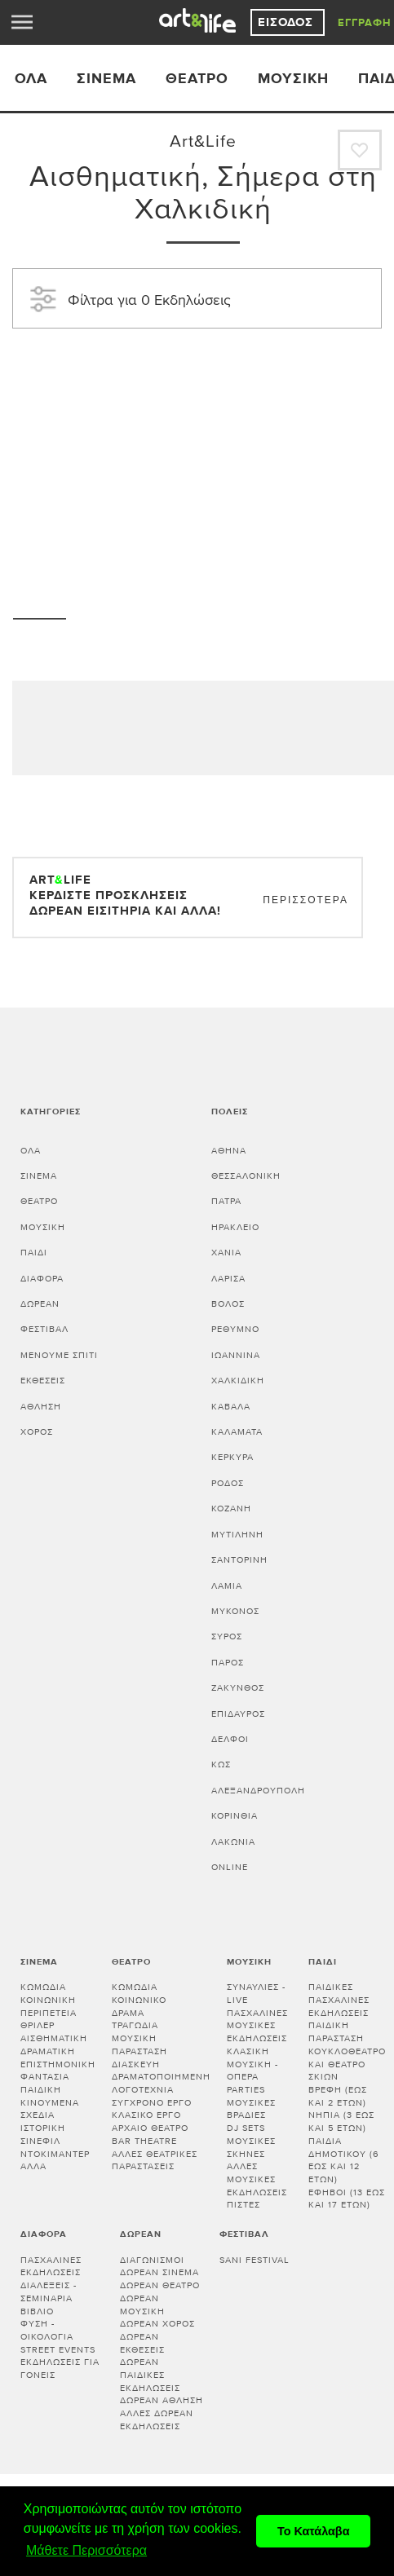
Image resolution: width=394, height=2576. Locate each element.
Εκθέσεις (42, 1380)
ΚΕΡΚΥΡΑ (232, 1457)
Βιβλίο (37, 2311)
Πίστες (243, 2204)
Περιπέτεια (48, 2013)
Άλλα (33, 2166)
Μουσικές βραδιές (251, 2109)
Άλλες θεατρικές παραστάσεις (154, 2161)
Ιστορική (42, 2128)
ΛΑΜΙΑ (226, 1585)
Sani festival (254, 2260)
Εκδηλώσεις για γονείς (60, 2369)
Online (229, 1867)
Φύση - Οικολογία (46, 2330)
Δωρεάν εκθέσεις (142, 2343)
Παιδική (40, 2089)
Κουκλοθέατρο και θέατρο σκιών (347, 2064)
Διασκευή (136, 2064)
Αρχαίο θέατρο (150, 2128)
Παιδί (33, 1252)
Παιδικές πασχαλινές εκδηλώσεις (339, 2000)
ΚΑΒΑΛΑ (230, 1406)
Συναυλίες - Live (256, 1994)
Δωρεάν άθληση (161, 2400)
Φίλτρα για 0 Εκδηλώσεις (128, 298)
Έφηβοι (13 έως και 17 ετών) (346, 2199)
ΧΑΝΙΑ (226, 1252)
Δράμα (128, 2013)
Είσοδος (287, 22)
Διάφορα (42, 1278)
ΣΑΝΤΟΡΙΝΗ (239, 1559)
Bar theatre (144, 2141)
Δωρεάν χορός (157, 2323)
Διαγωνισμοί (152, 2260)
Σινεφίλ (40, 2141)
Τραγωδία (135, 2025)
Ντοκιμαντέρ (55, 2154)
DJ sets (246, 2128)
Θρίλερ (37, 2025)
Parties (246, 2089)
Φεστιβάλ (44, 1329)
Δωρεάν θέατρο (160, 2285)
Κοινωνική (48, 2000)
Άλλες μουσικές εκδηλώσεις (257, 2179)
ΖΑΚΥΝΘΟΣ (237, 1687)
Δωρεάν (40, 1303)
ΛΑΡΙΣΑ (228, 1278)
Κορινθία (234, 1815)
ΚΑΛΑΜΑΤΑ (237, 1431)
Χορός (36, 1431)
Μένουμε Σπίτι (59, 1355)
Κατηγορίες (50, 1111)
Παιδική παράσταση (336, 2032)
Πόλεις (229, 1111)
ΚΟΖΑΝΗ (231, 1508)
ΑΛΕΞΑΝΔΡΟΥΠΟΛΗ (258, 1790)
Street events (57, 2349)
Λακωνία (233, 1841)
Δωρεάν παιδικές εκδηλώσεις (150, 2375)
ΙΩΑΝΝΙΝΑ (235, 1355)
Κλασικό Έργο (146, 2115)
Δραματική (47, 2051)
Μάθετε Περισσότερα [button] (86, 2550)
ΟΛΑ (31, 78)
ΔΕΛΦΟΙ (230, 1739)
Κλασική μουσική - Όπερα (252, 2064)
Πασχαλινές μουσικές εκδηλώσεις (257, 2026)
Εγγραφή (365, 22)
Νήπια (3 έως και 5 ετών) (341, 2122)
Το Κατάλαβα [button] (313, 2531)
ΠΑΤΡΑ (226, 1201)
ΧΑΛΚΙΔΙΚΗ (237, 1380)
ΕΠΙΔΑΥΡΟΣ (238, 1713)
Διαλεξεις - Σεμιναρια (48, 2292)
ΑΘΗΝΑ (228, 1150)
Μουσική (293, 78)
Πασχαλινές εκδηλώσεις (51, 2267)
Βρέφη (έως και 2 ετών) (337, 2096)
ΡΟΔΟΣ (227, 1483)
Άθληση (40, 1406)
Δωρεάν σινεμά (159, 2272)
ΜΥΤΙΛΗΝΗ (237, 1534)
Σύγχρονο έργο (152, 2102)
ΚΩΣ (221, 1764)
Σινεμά (106, 78)
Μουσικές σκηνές (251, 2148)
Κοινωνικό (139, 2000)
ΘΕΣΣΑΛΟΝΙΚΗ (246, 1175)
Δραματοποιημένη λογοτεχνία (161, 2083)
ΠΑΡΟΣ (227, 1662)
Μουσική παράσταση (139, 2045)
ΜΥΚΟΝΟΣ (235, 1611)
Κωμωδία (43, 1987)
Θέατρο (197, 78)
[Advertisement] (203, 451)
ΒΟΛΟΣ (228, 1303)
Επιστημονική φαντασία (57, 2071)
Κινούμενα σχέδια (49, 2109)
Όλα (30, 1150)
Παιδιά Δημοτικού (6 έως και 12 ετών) (343, 2160)
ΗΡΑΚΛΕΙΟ (235, 1227)
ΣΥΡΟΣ (226, 1636)
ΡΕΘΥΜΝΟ (235, 1329)
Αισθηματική (53, 2038)
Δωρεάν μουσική (142, 2305)
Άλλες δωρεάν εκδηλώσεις (156, 2420)
